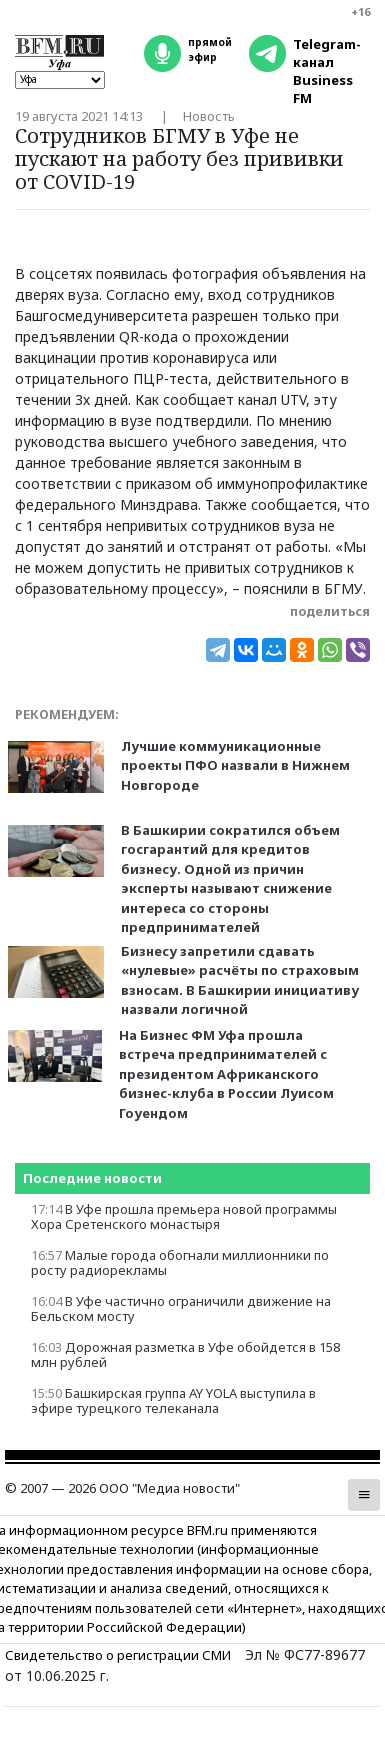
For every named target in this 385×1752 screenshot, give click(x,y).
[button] (364, 1495)
